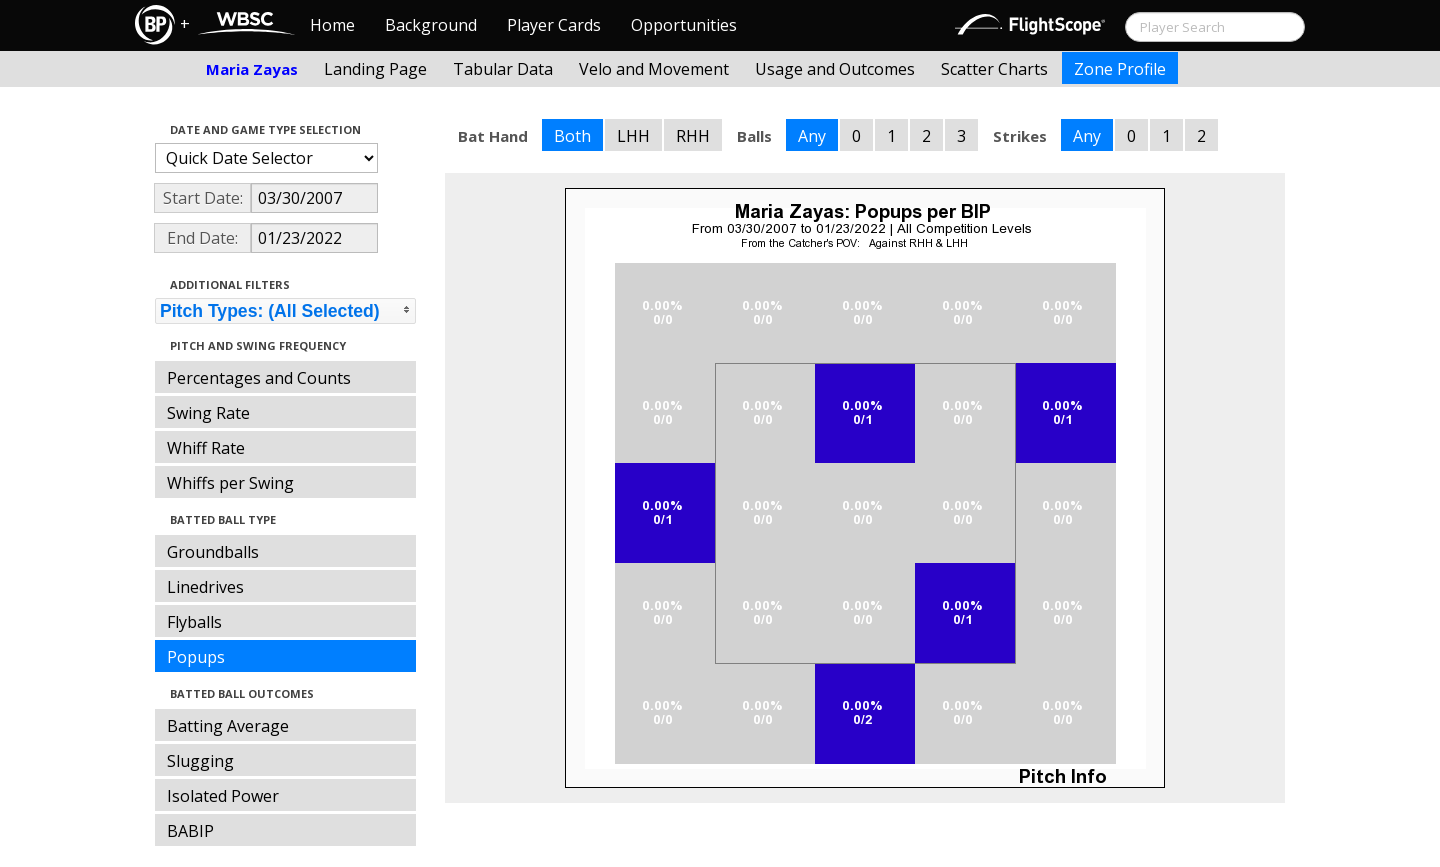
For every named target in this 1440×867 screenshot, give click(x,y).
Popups (196, 657)
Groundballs (213, 552)
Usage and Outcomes (835, 69)
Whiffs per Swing (230, 483)
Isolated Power (223, 796)
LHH (633, 136)
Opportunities (684, 25)
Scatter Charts (994, 69)
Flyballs (194, 622)
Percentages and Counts (259, 378)
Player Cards (554, 25)
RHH (693, 136)
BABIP (190, 831)
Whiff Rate (206, 448)
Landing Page (375, 69)
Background (431, 25)
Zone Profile (1120, 69)
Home (332, 25)
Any (812, 136)
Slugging (200, 761)
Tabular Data (503, 69)
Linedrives (205, 587)
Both (572, 136)
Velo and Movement (654, 69)
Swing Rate (208, 413)
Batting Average (228, 726)
